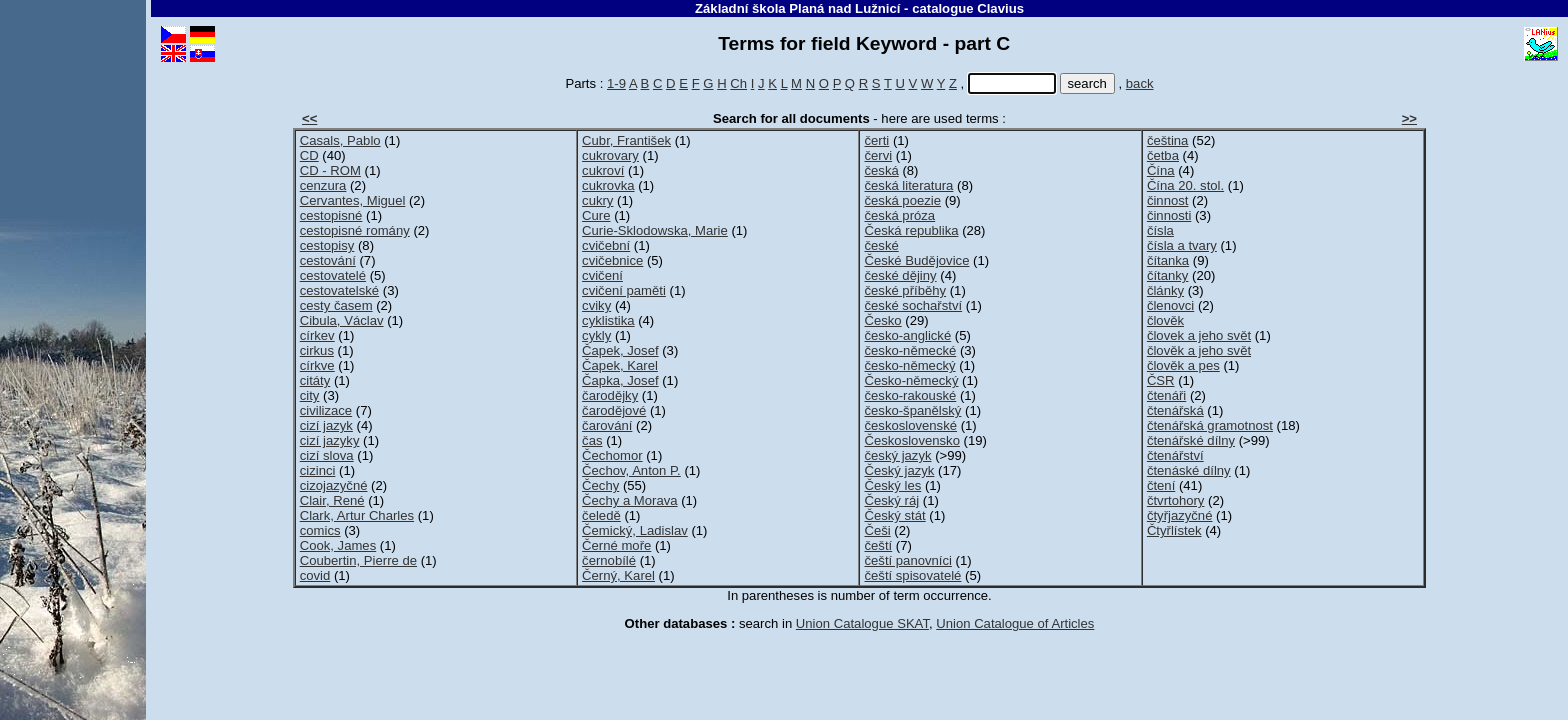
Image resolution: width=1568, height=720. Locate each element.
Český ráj (891, 500)
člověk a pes (1183, 365)
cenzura (323, 185)
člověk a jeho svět (1199, 350)
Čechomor (612, 455)
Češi (877, 530)
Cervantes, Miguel (353, 200)
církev (317, 335)
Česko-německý (911, 380)
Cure (596, 215)
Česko (882, 320)
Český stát (894, 515)
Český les (892, 485)
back (1140, 83)
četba (1163, 155)
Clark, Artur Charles (357, 515)
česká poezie (902, 200)
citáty (315, 380)
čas (592, 440)
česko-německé (910, 350)
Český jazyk (899, 470)
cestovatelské (339, 290)
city (310, 395)
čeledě (601, 515)
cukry (597, 200)
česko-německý (909, 365)
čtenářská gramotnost (1210, 425)
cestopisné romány (355, 230)
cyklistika (608, 320)
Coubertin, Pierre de (358, 560)
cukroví (603, 170)
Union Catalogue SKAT (862, 623)
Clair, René (332, 500)
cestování (328, 260)
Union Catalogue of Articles (1015, 623)
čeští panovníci (907, 560)
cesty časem (336, 305)
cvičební (606, 245)
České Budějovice (916, 260)
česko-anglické (907, 335)
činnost (1168, 200)
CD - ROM (330, 170)
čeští (878, 545)
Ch (738, 83)
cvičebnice (612, 260)
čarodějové (614, 410)
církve (317, 365)
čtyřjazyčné (1180, 515)
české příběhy (905, 290)
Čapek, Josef (620, 350)
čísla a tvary (1182, 245)
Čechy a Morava (629, 500)
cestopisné (331, 215)
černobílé (609, 560)
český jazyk (897, 455)
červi (878, 155)
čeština (1168, 140)
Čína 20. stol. (1185, 185)
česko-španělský (912, 410)
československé (910, 425)
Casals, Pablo (340, 140)
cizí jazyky (330, 440)
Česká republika (911, 230)
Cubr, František (626, 140)
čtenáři (1166, 395)
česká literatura (908, 185)
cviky (596, 305)
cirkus (317, 350)
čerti (876, 140)
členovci (1170, 305)
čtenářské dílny (1191, 440)
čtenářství (1175, 455)
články (1165, 290)
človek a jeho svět (1199, 335)
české (881, 245)
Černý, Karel (618, 575)
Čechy (600, 485)
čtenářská (1175, 410)
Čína (1161, 170)
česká (881, 170)
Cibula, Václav (342, 320)
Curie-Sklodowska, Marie (655, 230)
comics (320, 530)
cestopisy (327, 245)
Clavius (1000, 8)
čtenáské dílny (1189, 470)
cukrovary (610, 155)
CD (309, 155)
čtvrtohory (1176, 500)
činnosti (1169, 215)
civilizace (326, 410)
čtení (1161, 485)
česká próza (899, 215)
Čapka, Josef (620, 380)
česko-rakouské (910, 395)
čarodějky (610, 395)
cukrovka (608, 185)
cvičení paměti (624, 290)
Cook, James (338, 545)
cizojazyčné (334, 485)
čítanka (1168, 260)
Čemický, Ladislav (635, 530)
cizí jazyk (326, 425)
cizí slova (327, 455)
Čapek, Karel (620, 365)
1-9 (616, 83)
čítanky (1168, 275)
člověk (1165, 320)
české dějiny (900, 275)
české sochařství (913, 305)
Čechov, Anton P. (631, 470)
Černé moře (616, 545)
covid (315, 575)
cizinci (318, 470)
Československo (911, 440)
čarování (607, 425)
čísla (1160, 230)
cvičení (602, 275)
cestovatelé (333, 275)
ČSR (1161, 380)
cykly (596, 335)
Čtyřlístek (1174, 530)
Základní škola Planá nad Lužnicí (797, 8)
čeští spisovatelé (912, 575)
